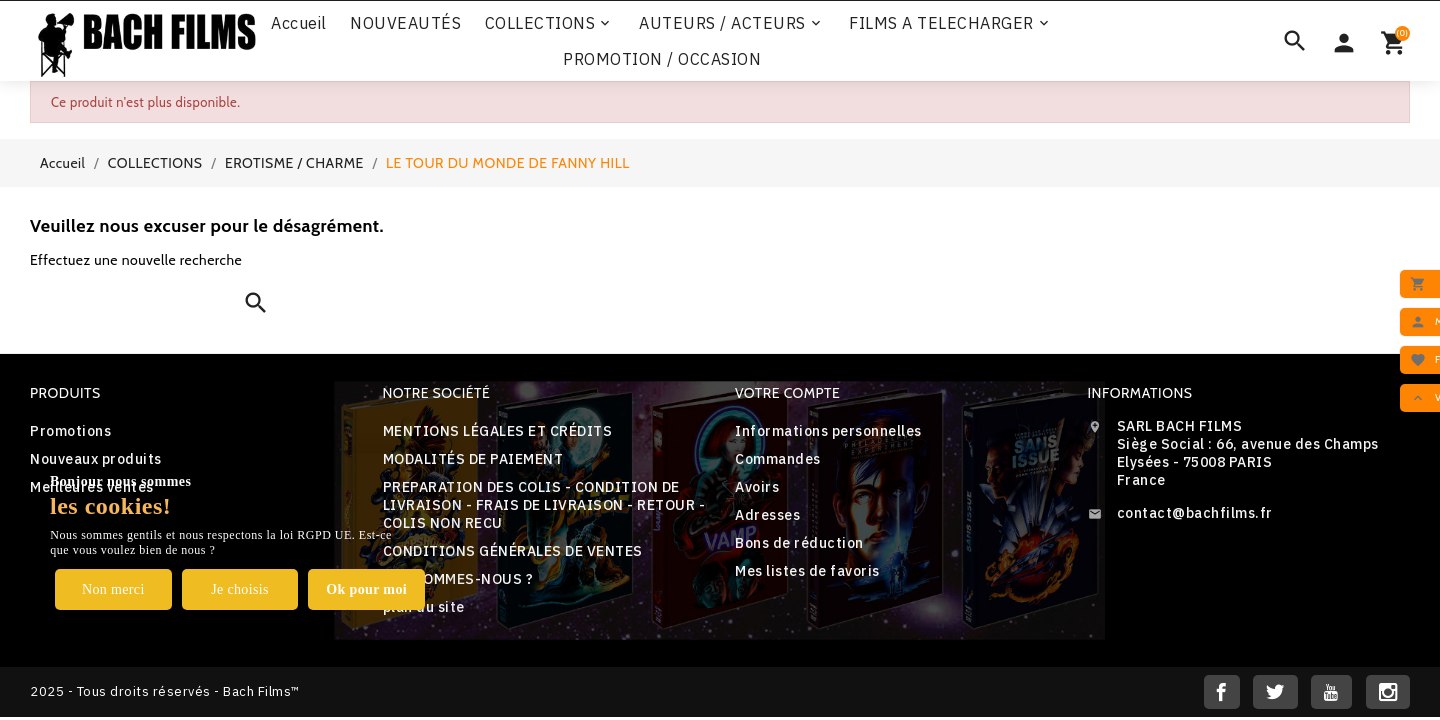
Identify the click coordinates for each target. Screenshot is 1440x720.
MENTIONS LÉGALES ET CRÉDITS (498, 431)
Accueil (299, 23)
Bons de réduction (799, 543)
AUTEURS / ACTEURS (731, 23)
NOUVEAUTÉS (405, 23)
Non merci (113, 589)
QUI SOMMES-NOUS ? (458, 579)
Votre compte (787, 393)
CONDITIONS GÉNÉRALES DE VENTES (513, 551)
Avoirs (757, 487)
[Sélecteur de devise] (1344, 41)
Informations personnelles (828, 431)
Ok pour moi (366, 589)
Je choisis (240, 589)
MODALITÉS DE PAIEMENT (473, 459)
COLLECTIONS (549, 23)
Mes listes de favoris (807, 571)
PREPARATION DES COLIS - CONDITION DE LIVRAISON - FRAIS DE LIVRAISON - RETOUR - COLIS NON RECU (544, 505)
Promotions (70, 431)
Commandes (778, 459)
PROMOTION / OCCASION (662, 59)
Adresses (767, 515)
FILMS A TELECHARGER (950, 23)
